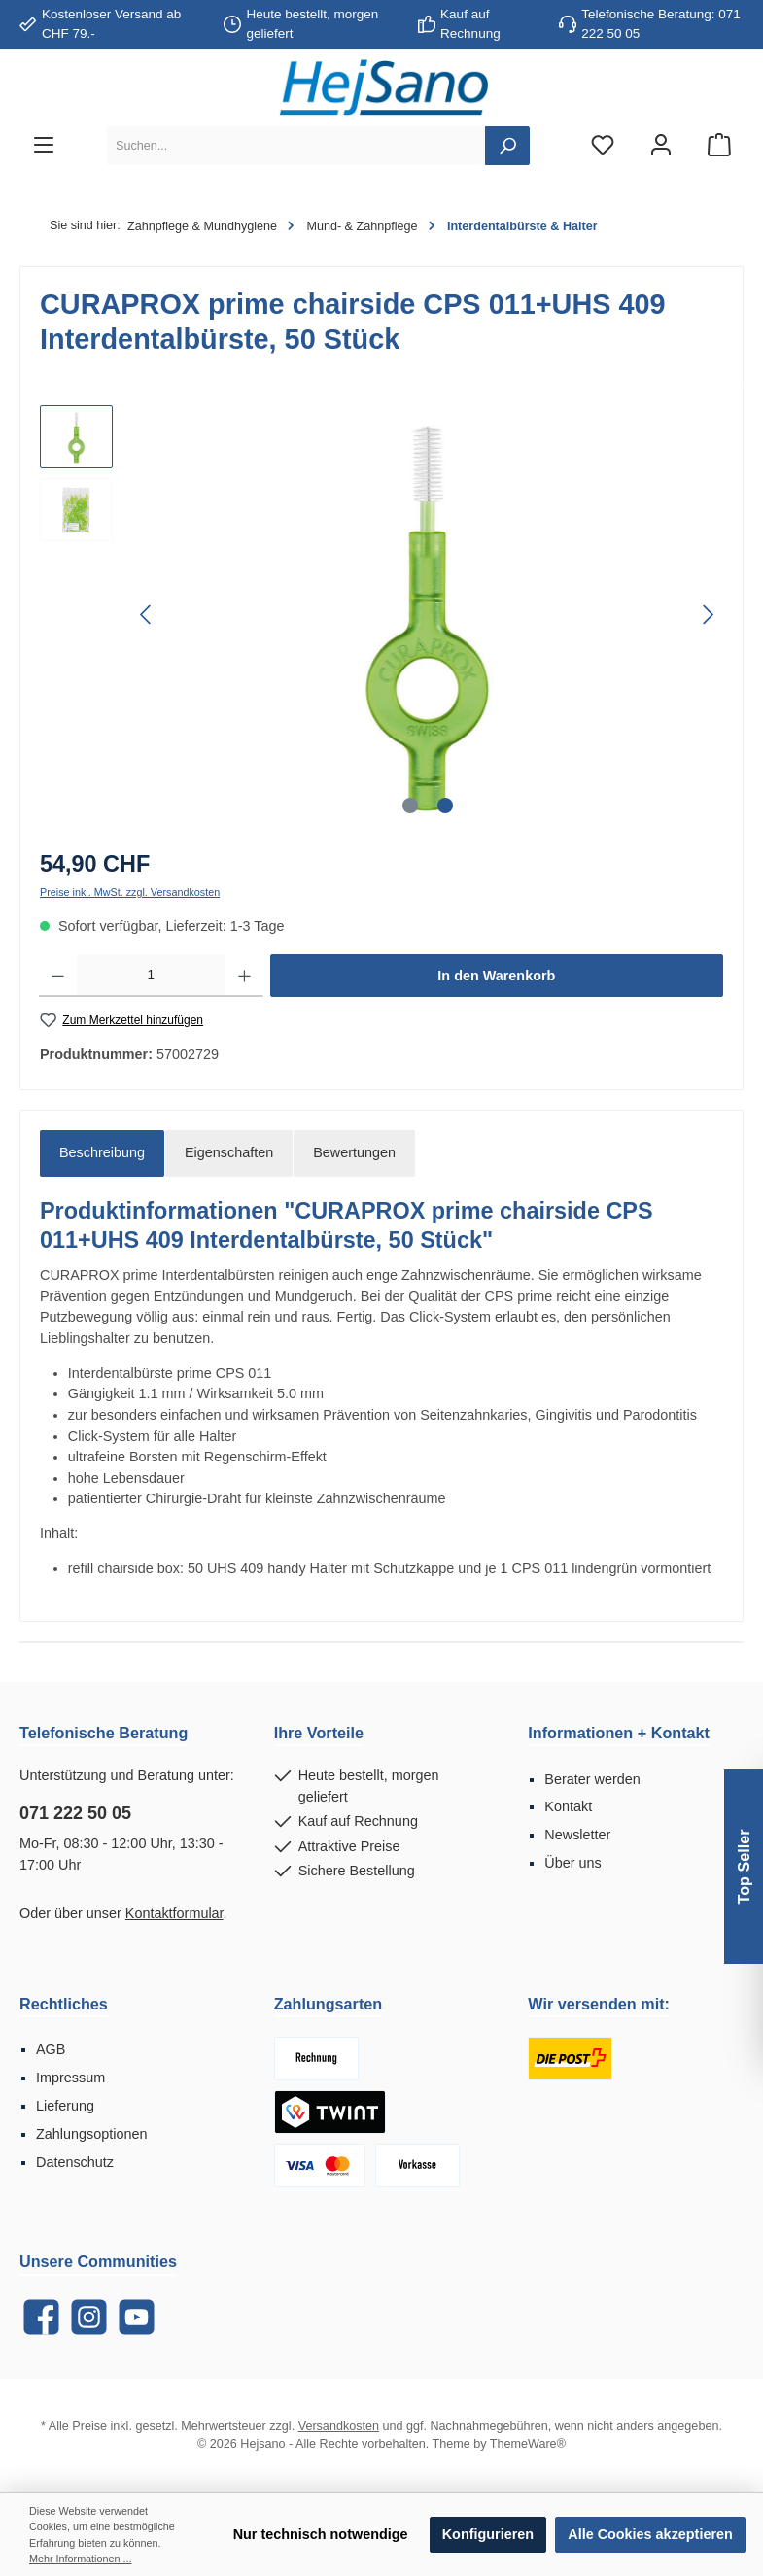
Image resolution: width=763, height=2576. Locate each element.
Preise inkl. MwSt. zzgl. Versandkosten (130, 892)
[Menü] (43, 146)
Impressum (70, 2077)
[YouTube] (136, 2317)
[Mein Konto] (661, 146)
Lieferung (65, 2105)
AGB (50, 2049)
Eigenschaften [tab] (229, 1152)
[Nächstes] (707, 614)
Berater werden (592, 1779)
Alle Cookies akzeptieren (650, 2534)
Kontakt (568, 1806)
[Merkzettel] (602, 146)
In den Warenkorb (496, 975)
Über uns (572, 1863)
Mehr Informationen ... (80, 2558)
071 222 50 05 (75, 1813)
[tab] (102, 1153)
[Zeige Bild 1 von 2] (410, 805)
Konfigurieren (488, 2534)
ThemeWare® (528, 2444)
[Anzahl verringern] (58, 975)
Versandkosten (338, 2426)
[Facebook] (41, 2317)
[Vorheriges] (146, 614)
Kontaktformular (174, 1913)
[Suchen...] (296, 145)
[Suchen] (507, 145)
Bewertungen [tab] (354, 1152)
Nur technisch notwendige (320, 2534)
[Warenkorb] (719, 146)
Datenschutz (75, 2162)
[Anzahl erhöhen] (244, 975)
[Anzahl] (151, 975)
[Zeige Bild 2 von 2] (445, 805)
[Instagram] (89, 2317)
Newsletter (577, 1834)
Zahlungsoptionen (91, 2134)
